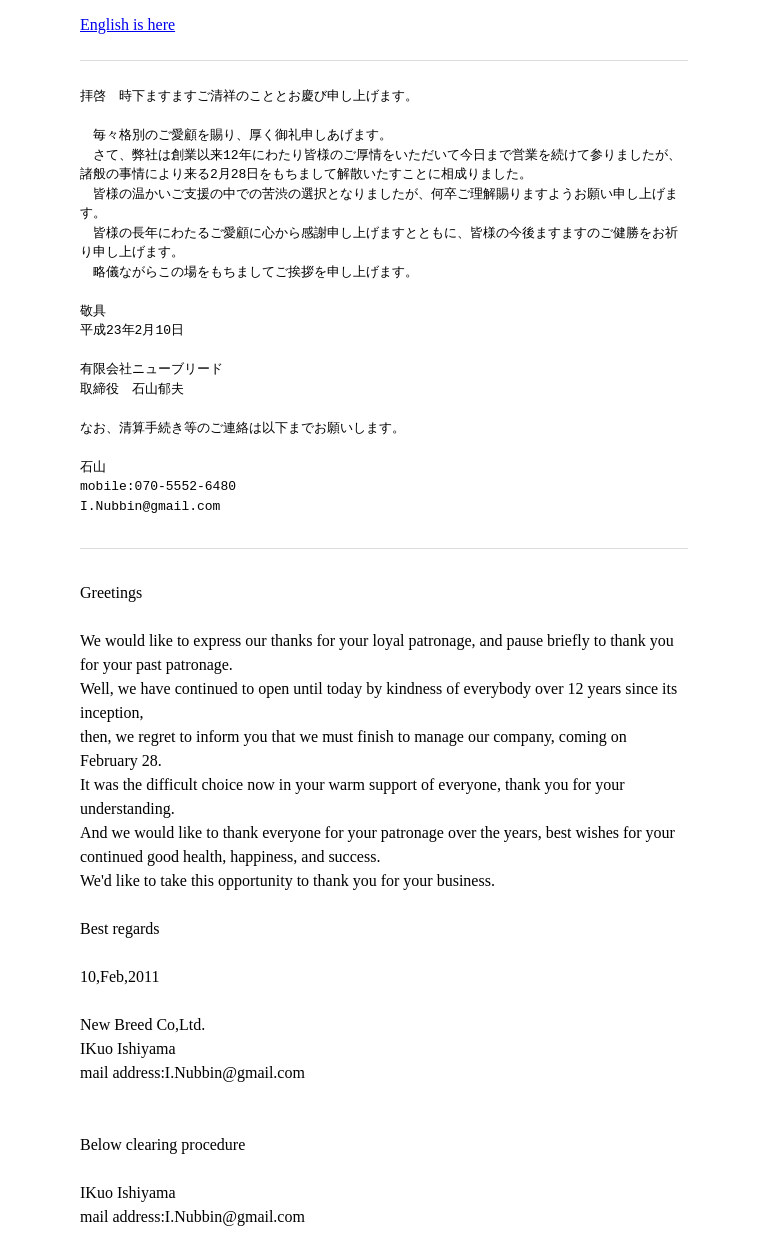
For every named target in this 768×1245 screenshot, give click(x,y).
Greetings (111, 592)
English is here (127, 24)
